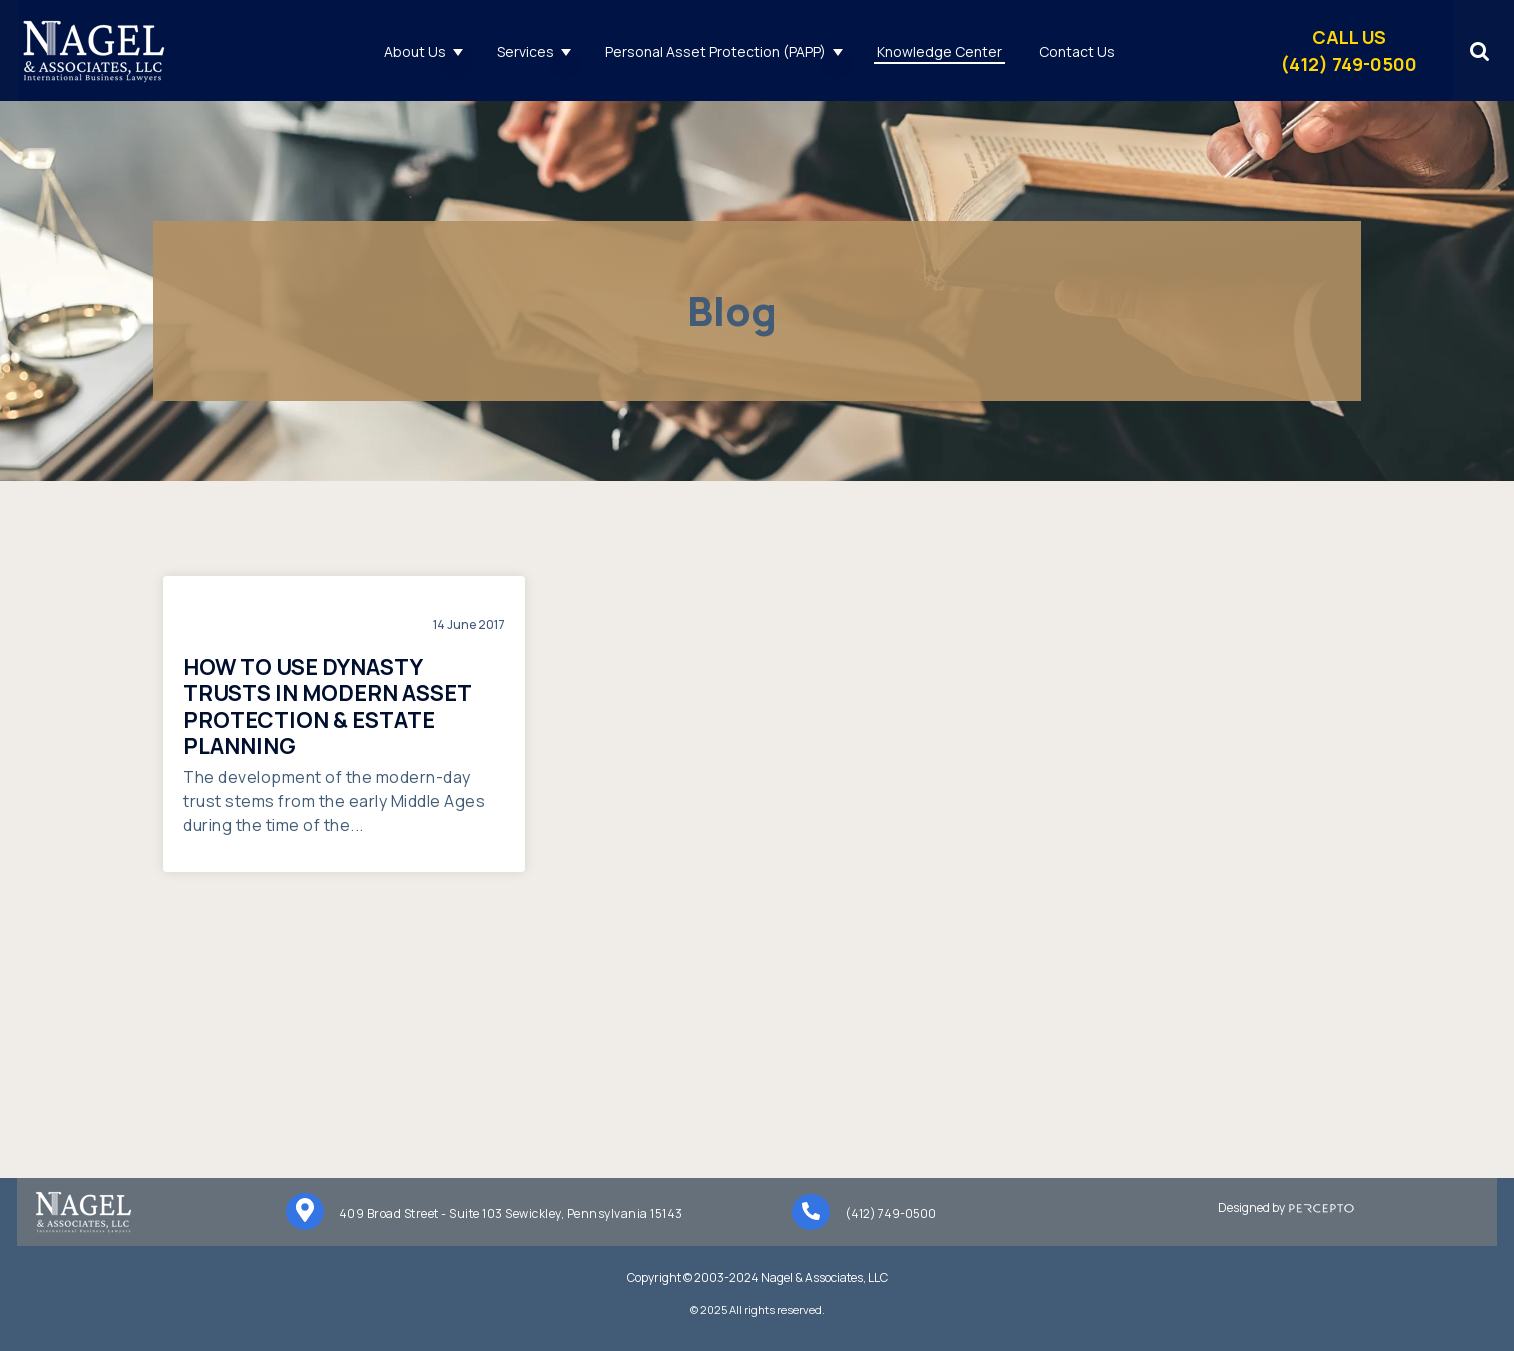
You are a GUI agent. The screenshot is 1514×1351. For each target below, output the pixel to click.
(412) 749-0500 (890, 1213)
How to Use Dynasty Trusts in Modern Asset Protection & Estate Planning (327, 706)
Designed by (1286, 1207)
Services (525, 51)
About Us (415, 51)
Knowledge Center (939, 51)
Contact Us (1077, 51)
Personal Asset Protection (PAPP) (715, 51)
